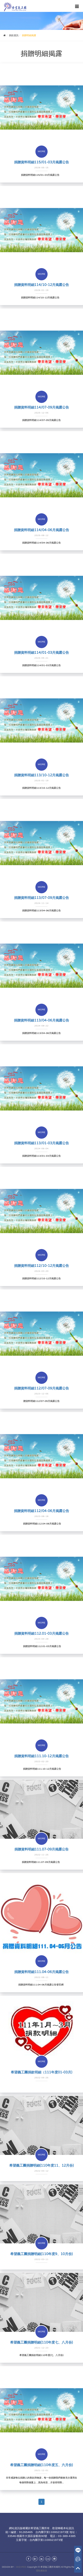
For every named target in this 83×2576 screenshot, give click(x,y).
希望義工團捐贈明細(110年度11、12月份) (41, 2166)
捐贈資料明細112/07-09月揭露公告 (41, 1388)
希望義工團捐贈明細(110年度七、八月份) (41, 2342)
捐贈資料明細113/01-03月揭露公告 (41, 1143)
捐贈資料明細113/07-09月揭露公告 (41, 898)
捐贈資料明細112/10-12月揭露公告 (41, 1266)
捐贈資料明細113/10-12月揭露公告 (41, 775)
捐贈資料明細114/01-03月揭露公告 (41, 653)
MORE (41, 151)
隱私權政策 (41, 2570)
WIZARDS (21, 2567)
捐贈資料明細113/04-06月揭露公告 (41, 1020)
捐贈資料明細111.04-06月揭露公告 (41, 1972)
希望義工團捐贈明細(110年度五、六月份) (41, 2465)
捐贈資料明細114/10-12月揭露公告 (41, 285)
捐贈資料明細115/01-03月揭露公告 (41, 162)
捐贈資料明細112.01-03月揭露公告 (41, 1634)
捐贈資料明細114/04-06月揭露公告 (41, 530)
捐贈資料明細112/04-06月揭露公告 (41, 1511)
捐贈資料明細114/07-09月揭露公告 (41, 407)
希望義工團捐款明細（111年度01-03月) (41, 2072)
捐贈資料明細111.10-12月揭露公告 (41, 1756)
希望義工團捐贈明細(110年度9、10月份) (41, 2254)
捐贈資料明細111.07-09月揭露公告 (41, 1849)
